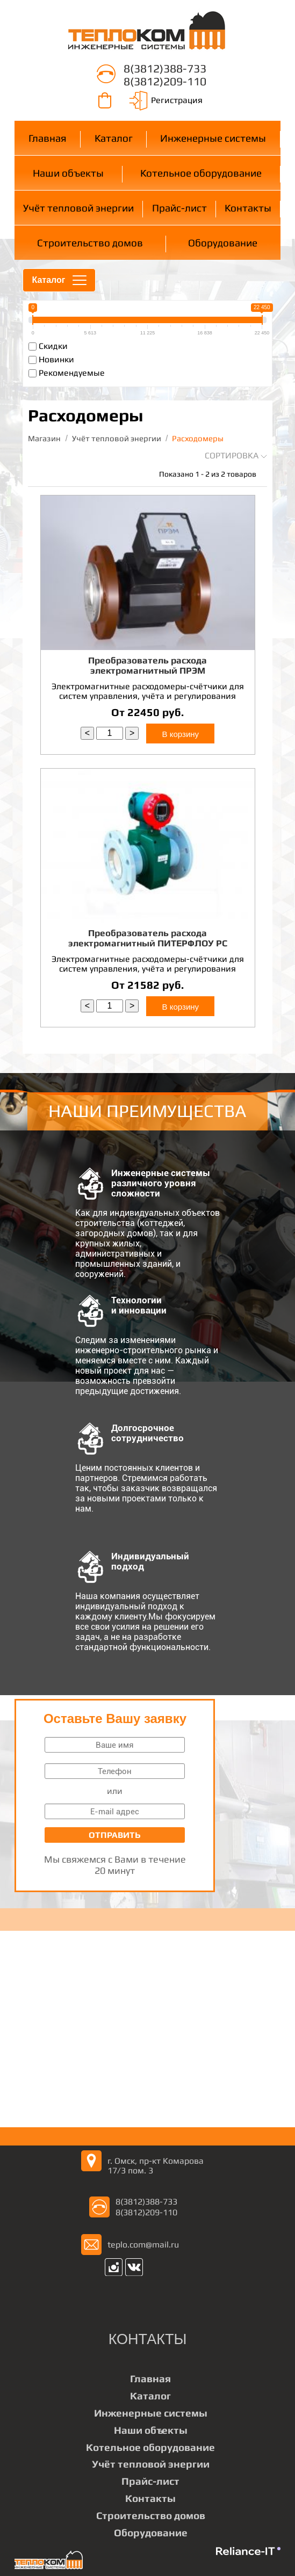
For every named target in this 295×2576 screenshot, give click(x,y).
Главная (47, 138)
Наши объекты (68, 173)
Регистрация (177, 100)
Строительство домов (90, 243)
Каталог (114, 138)
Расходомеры (198, 438)
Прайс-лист (179, 208)
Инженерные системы (213, 138)
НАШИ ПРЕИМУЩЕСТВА (147, 1110)
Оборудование (222, 243)
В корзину (180, 734)
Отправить (115, 1835)
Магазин (44, 438)
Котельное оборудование (201, 173)
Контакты (248, 208)
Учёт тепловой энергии (78, 208)
